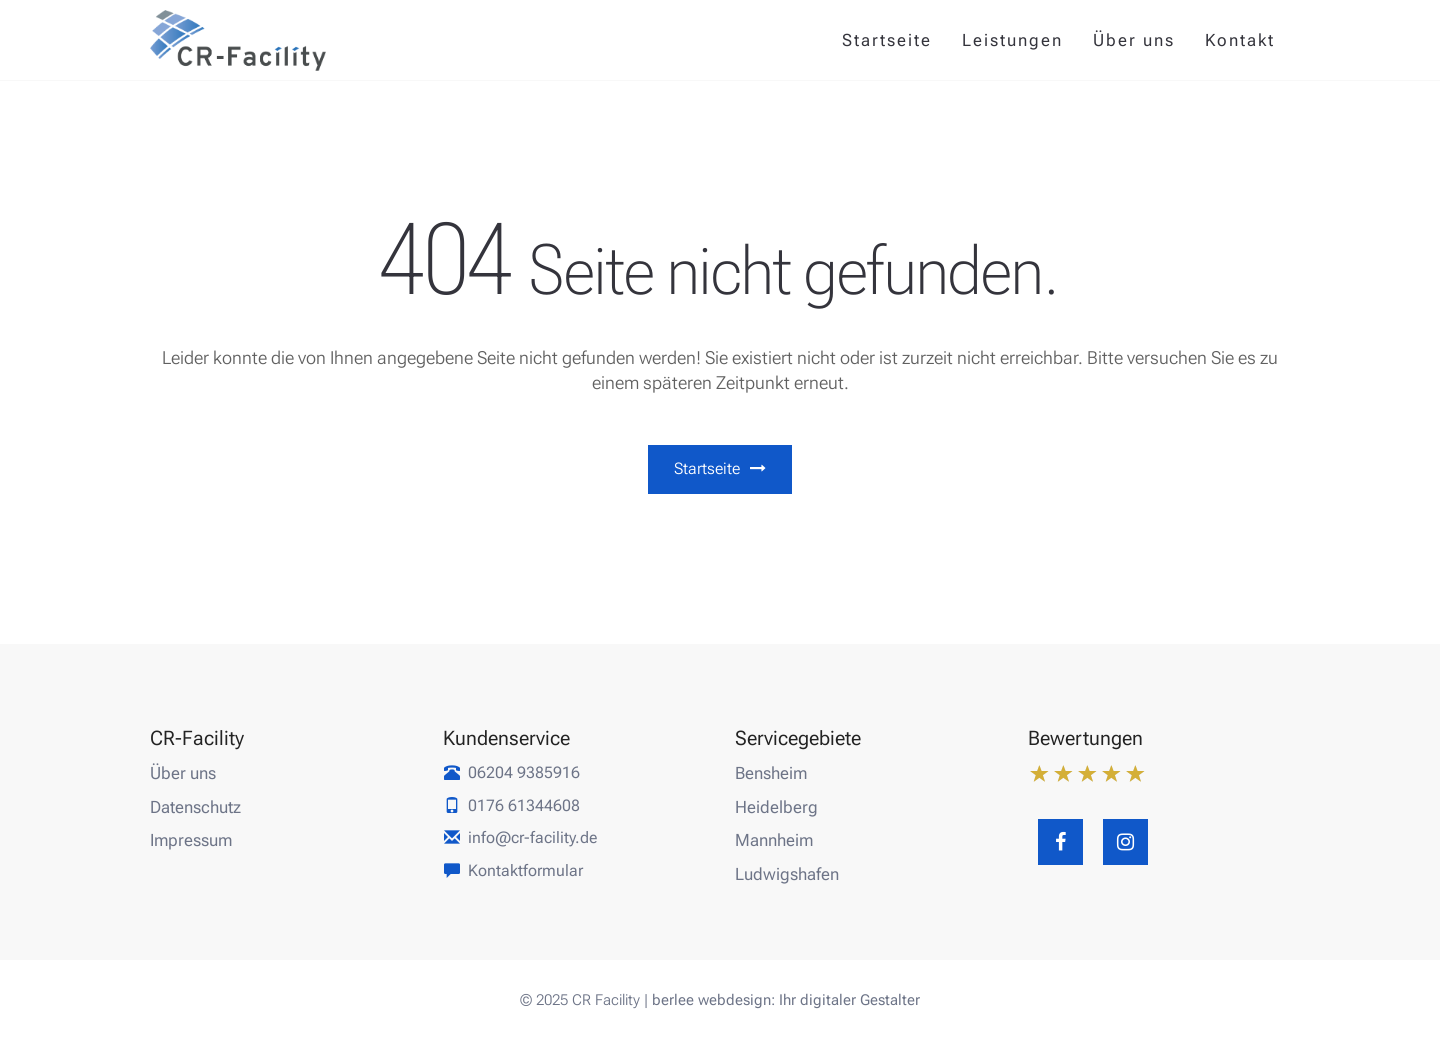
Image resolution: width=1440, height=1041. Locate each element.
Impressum (191, 840)
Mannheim (774, 840)
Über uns (1134, 40)
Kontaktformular (525, 870)
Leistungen (1012, 40)
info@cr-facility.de (532, 837)
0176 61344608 (524, 805)
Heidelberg (776, 807)
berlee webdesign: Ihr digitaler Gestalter (786, 1000)
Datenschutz (195, 807)
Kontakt (1240, 40)
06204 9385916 (524, 772)
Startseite (887, 40)
